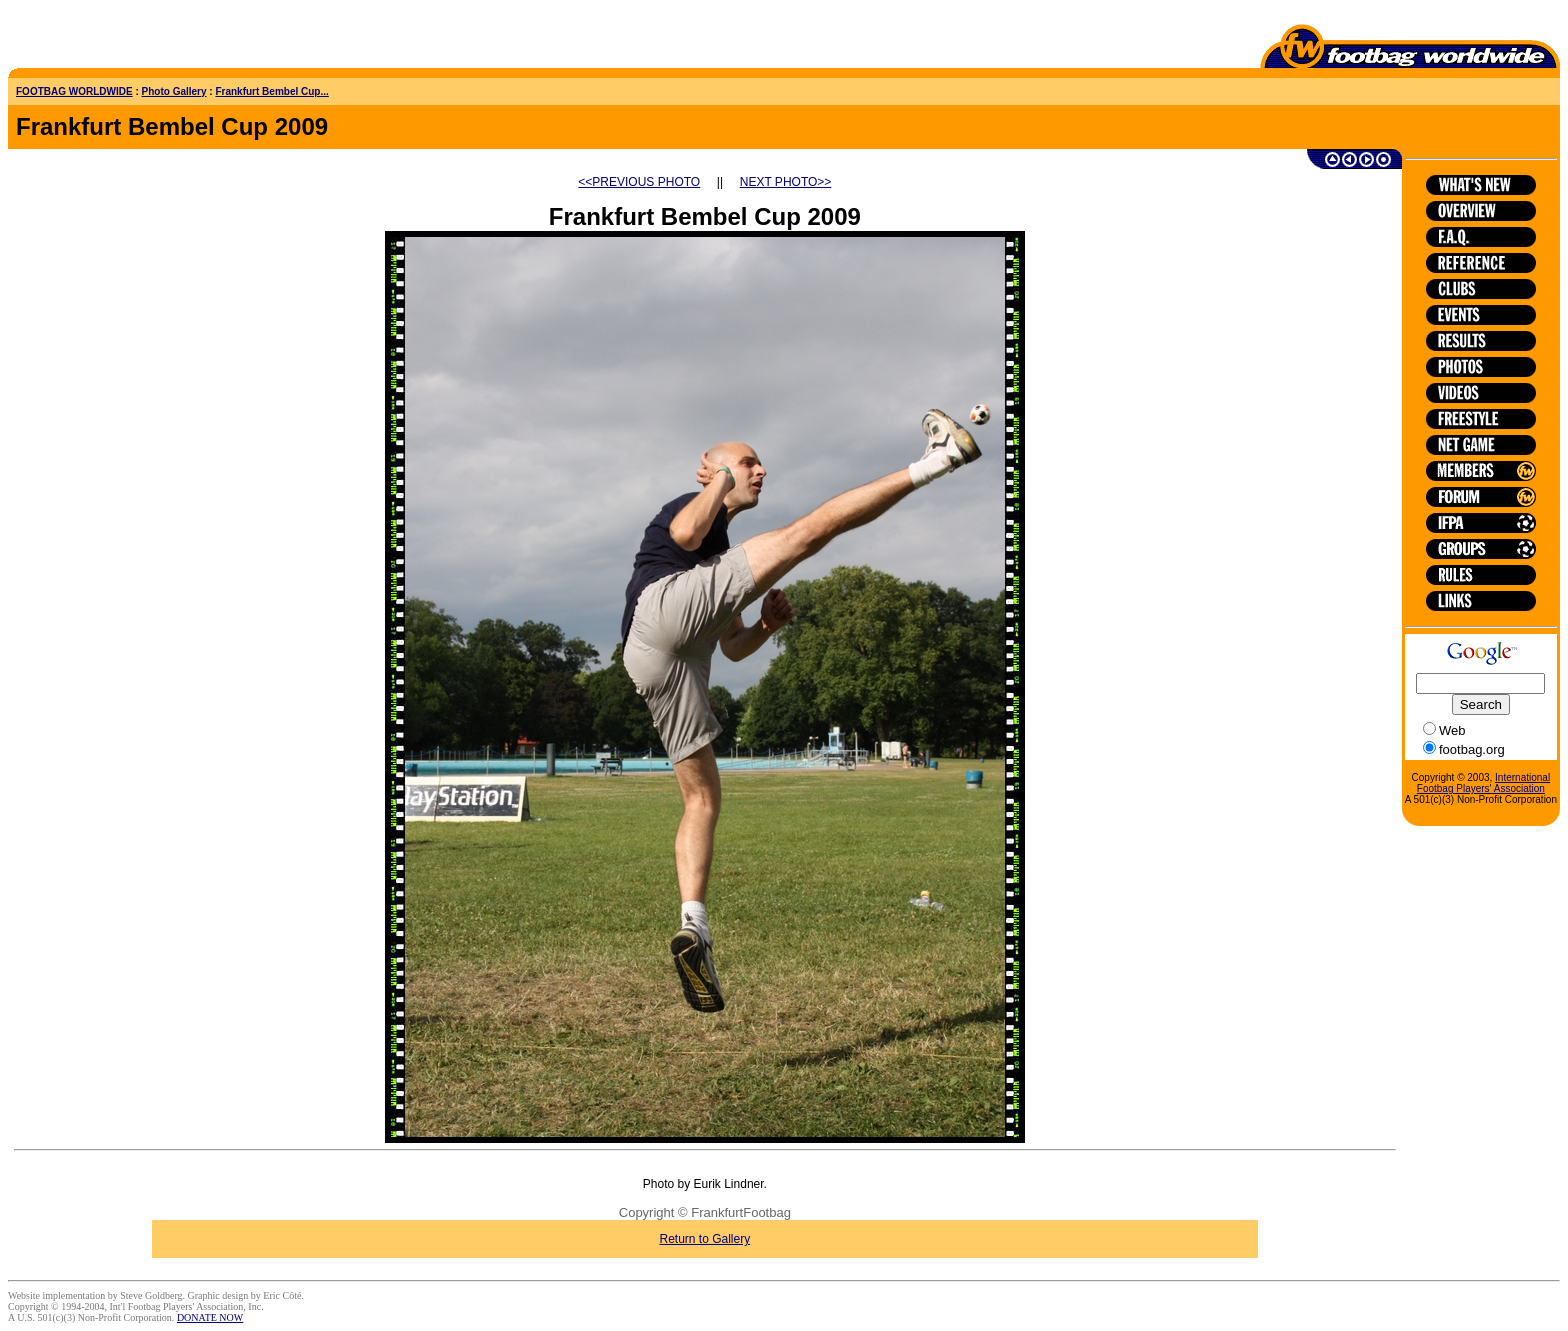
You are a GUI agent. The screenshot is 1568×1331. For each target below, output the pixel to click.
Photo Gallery (174, 91)
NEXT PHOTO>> (786, 182)
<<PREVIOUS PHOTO (639, 182)
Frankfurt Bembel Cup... (271, 91)
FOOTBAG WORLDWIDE (74, 91)
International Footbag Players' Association (1483, 783)
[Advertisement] (125, 38)
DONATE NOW (210, 1317)
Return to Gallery (705, 1239)
